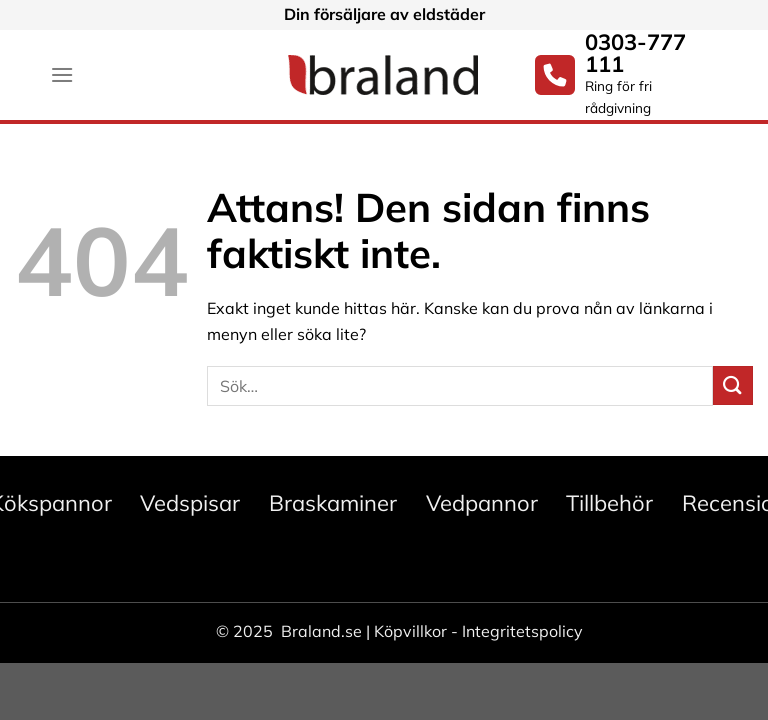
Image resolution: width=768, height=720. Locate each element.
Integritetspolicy (522, 631)
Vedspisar (190, 503)
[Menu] (62, 74)
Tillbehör (609, 503)
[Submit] (733, 385)
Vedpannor (482, 503)
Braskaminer (333, 503)
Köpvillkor (410, 631)
